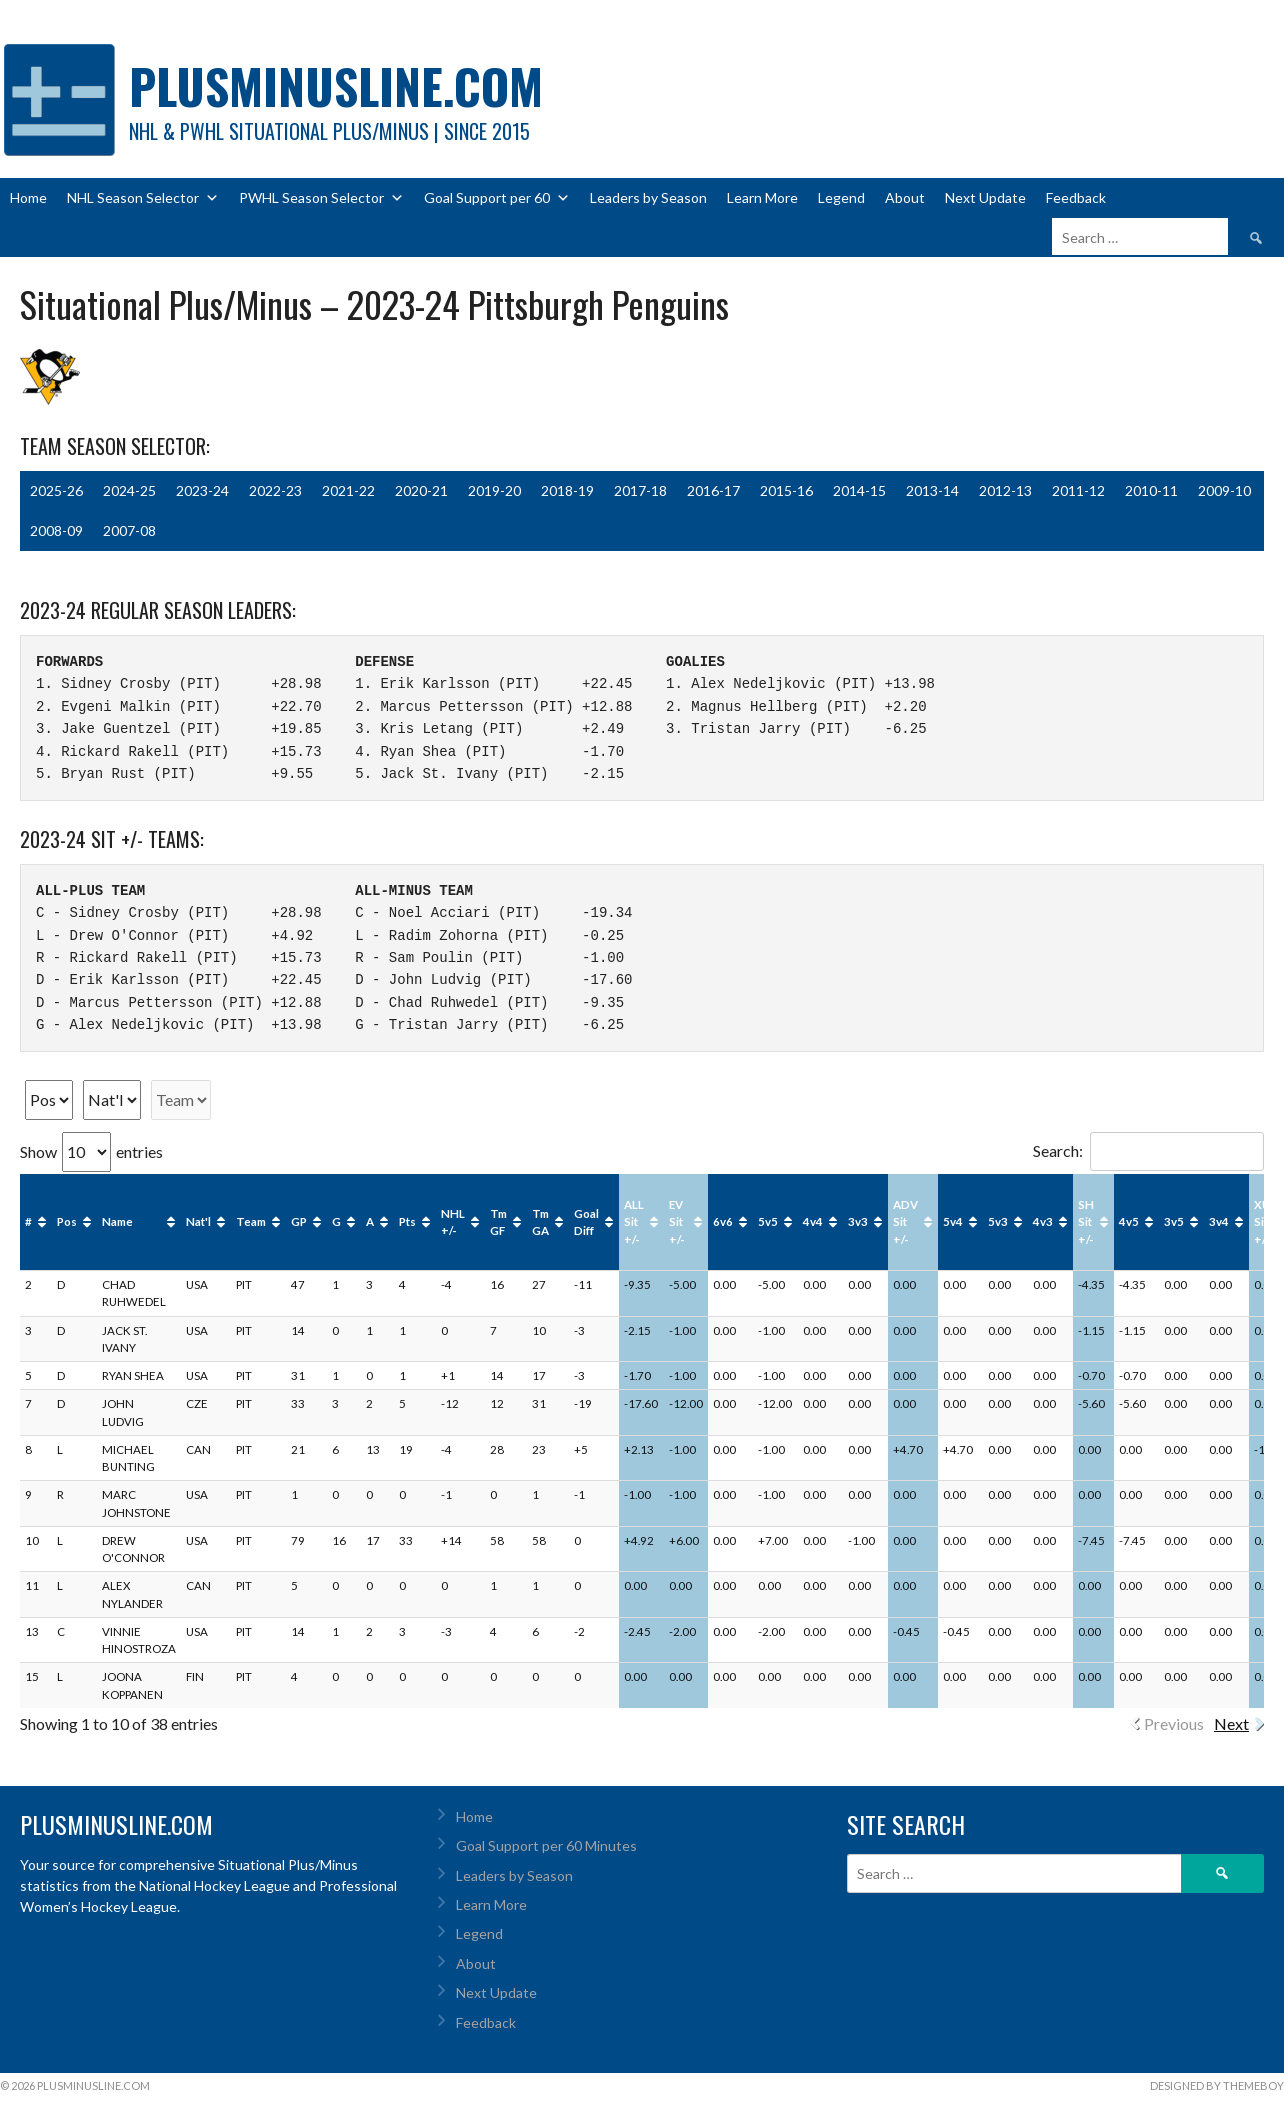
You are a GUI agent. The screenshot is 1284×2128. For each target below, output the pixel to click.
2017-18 (640, 490)
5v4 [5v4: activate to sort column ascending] (953, 1221)
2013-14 (932, 490)
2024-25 (129, 490)
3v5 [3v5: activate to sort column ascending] (1174, 1221)
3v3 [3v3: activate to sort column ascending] (858, 1221)
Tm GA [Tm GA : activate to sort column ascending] (540, 1222)
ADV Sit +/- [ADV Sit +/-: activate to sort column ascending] (905, 1222)
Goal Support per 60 (497, 198)
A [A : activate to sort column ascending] (370, 1221)
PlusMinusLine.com (336, 85)
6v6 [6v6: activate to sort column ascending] (723, 1221)
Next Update (985, 197)
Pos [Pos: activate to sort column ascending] (67, 1221)
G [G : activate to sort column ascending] (336, 1221)
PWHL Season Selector (321, 198)
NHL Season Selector (143, 198)
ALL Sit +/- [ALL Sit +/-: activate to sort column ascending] (634, 1222)
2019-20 (494, 490)
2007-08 (129, 530)
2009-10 (1224, 490)
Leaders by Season (648, 197)
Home (28, 197)
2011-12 (1078, 490)
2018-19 (567, 490)
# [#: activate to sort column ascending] (28, 1221)
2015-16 (786, 490)
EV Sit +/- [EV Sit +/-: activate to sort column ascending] (677, 1222)
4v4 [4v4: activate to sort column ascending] (813, 1221)
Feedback (1076, 197)
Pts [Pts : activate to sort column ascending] (407, 1221)
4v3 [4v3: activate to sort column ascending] (1043, 1221)
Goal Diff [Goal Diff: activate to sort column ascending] (586, 1222)
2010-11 (1151, 490)
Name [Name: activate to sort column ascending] (117, 1221)
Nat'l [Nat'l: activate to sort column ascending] (198, 1221)
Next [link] (1231, 1723)
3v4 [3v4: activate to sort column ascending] (1219, 1221)
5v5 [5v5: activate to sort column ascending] (768, 1221)
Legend (841, 197)
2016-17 (713, 490)
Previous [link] (1174, 1723)
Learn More (762, 197)
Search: (1148, 1150)
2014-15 (859, 490)
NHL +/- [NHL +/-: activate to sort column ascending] (453, 1222)
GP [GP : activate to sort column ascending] (299, 1221)
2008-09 (56, 530)
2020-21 (421, 490)
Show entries (91, 1151)
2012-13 (1005, 490)
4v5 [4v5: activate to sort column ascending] (1129, 1221)
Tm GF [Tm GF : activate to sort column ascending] (498, 1222)
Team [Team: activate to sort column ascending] (251, 1221)
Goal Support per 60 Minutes (546, 1845)
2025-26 (56, 490)
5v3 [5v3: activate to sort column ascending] (998, 1221)
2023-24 (202, 490)
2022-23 (275, 490)
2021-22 (348, 490)
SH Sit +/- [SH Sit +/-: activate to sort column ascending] (1086, 1222)
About (905, 197)
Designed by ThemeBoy (1217, 2085)
